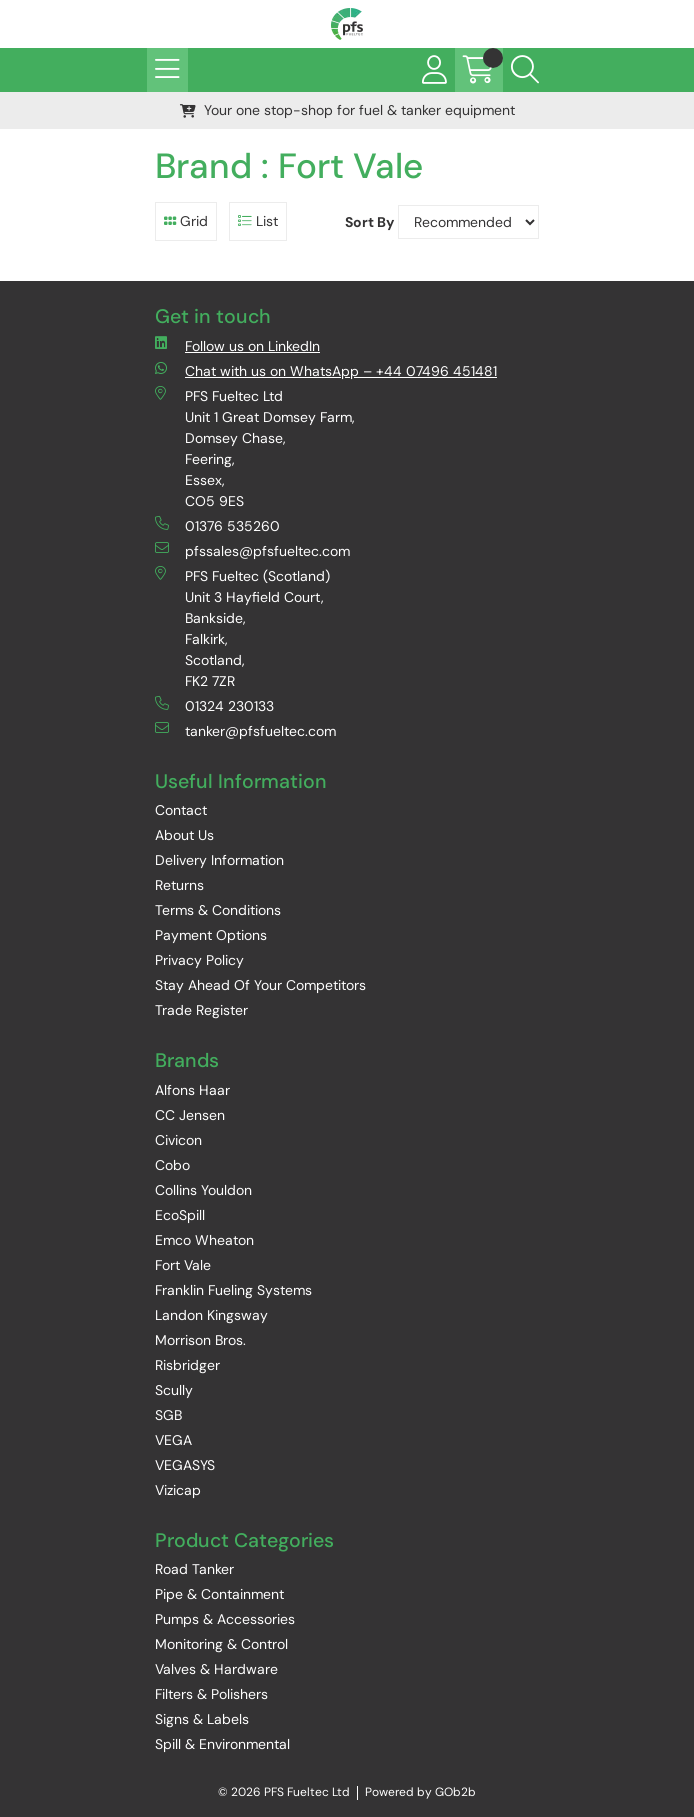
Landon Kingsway (211, 1315)
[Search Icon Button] (525, 70)
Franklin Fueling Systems (233, 1290)
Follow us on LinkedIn (237, 345)
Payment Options (211, 935)
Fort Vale (183, 1265)
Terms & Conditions (218, 910)
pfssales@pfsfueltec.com (252, 550)
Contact (181, 810)
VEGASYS (185, 1465)
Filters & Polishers (211, 1694)
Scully (174, 1390)
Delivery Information (219, 860)
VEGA (173, 1440)
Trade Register (201, 1010)
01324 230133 (214, 705)
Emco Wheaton (204, 1240)
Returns (179, 885)
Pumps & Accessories (225, 1619)
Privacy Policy (199, 960)
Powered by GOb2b (420, 1792)
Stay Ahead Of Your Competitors (260, 985)
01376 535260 (217, 525)
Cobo (172, 1165)
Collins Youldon (203, 1190)
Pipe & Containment (219, 1594)
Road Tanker (194, 1569)
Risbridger (187, 1365)
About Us (184, 835)
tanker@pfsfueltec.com (245, 730)
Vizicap (178, 1490)
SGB (168, 1415)
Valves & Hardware (216, 1669)
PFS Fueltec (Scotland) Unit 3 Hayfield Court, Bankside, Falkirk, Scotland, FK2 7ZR (242, 628)
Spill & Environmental (222, 1744)
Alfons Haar (192, 1090)
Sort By (369, 222)
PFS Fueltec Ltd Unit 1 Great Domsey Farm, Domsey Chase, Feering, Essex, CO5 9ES (255, 448)
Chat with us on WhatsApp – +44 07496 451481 (326, 370)
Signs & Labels (202, 1719)
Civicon (178, 1140)
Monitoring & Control (221, 1644)
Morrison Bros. (200, 1340)
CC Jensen (190, 1115)
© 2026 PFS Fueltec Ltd (284, 1792)
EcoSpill (180, 1215)
